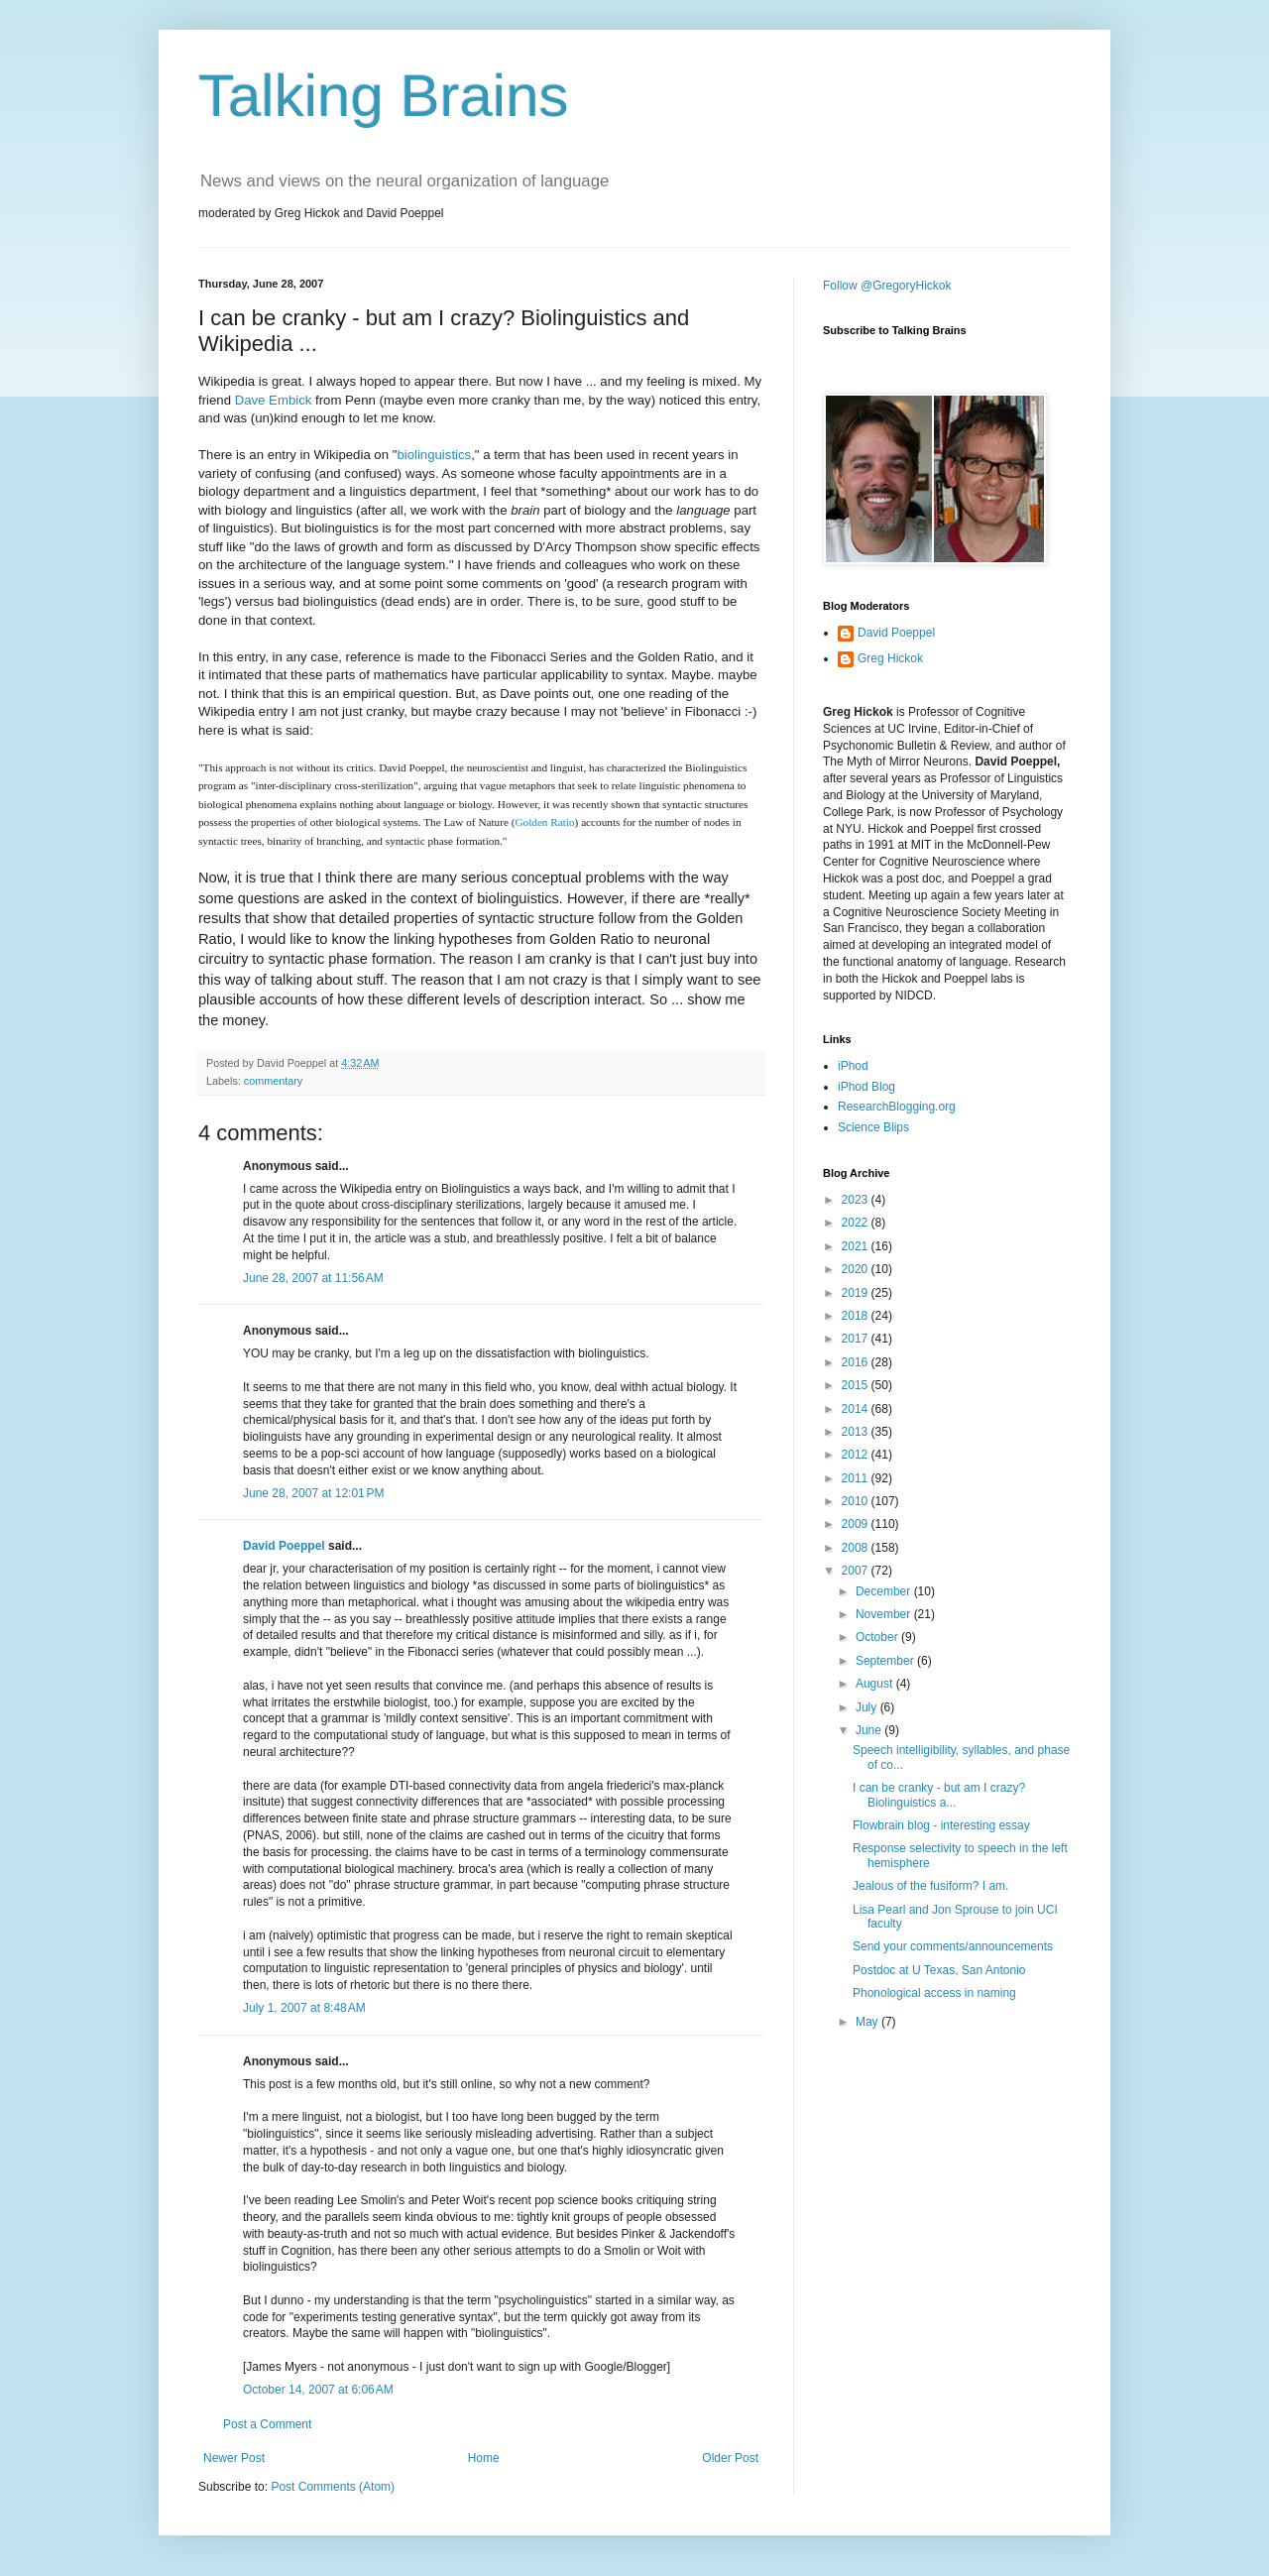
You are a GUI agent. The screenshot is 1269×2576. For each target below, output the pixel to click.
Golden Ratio (544, 822)
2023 (856, 1200)
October (878, 1637)
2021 (856, 1246)
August (876, 1684)
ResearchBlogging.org (897, 1106)
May (868, 2022)
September (886, 1661)
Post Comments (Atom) (333, 2487)
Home (484, 2458)
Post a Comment (267, 2424)
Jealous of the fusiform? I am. (930, 1886)
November (885, 1614)
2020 (856, 1269)
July (868, 1707)
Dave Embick (273, 400)
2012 (856, 1455)
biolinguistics (434, 454)
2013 (856, 1432)
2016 (856, 1362)
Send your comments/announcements (953, 1946)
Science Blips (873, 1127)
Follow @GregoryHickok (887, 286)
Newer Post (234, 2458)
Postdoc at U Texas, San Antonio (939, 1970)
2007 (856, 1571)
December (885, 1591)
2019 (856, 1293)
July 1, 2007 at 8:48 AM (304, 2008)
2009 (856, 1524)
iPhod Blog (866, 1087)
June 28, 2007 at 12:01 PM (313, 1493)
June (870, 1730)
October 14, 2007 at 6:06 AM (318, 2390)
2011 (856, 1478)
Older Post (730, 2458)
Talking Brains (383, 95)
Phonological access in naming (934, 1993)
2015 (856, 1385)
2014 (856, 1409)
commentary (273, 1081)
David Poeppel (284, 1546)
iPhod (853, 1066)
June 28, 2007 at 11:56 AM (313, 1278)
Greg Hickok (890, 658)
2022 (856, 1222)
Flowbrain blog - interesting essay (941, 1825)
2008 (856, 1548)
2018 (856, 1316)
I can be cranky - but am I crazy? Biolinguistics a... (939, 1795)
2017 (856, 1339)
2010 (856, 1501)
